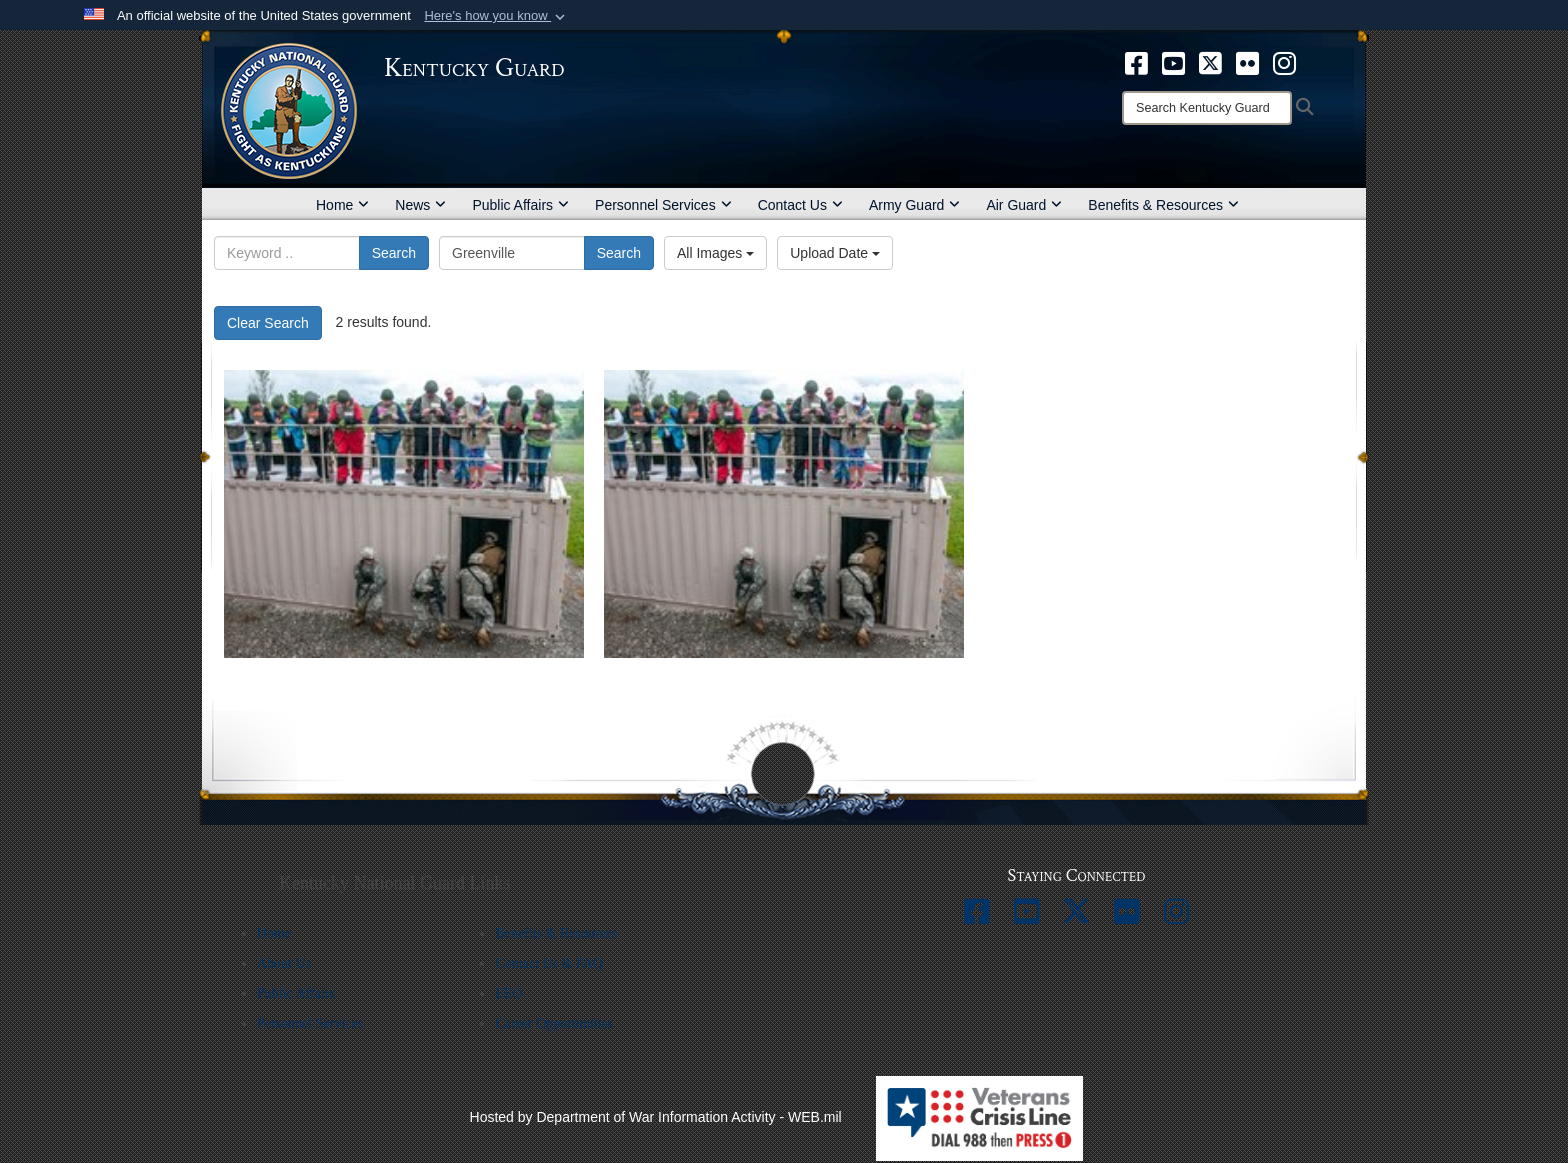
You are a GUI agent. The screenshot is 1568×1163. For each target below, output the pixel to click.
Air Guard (1024, 205)
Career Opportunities (554, 1023)
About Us (284, 963)
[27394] (784, 514)
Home (342, 205)
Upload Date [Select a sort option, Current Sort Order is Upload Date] (835, 253)
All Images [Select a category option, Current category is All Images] (715, 253)
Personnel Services (663, 205)
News (420, 205)
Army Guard (914, 205)
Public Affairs (520, 205)
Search (394, 253)
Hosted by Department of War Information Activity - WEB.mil (656, 1117)
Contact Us (800, 205)
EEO (508, 993)
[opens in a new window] (1136, 62)
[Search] (1207, 108)
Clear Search (268, 323)
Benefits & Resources (1163, 205)
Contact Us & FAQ (548, 963)
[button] (496, 16)
